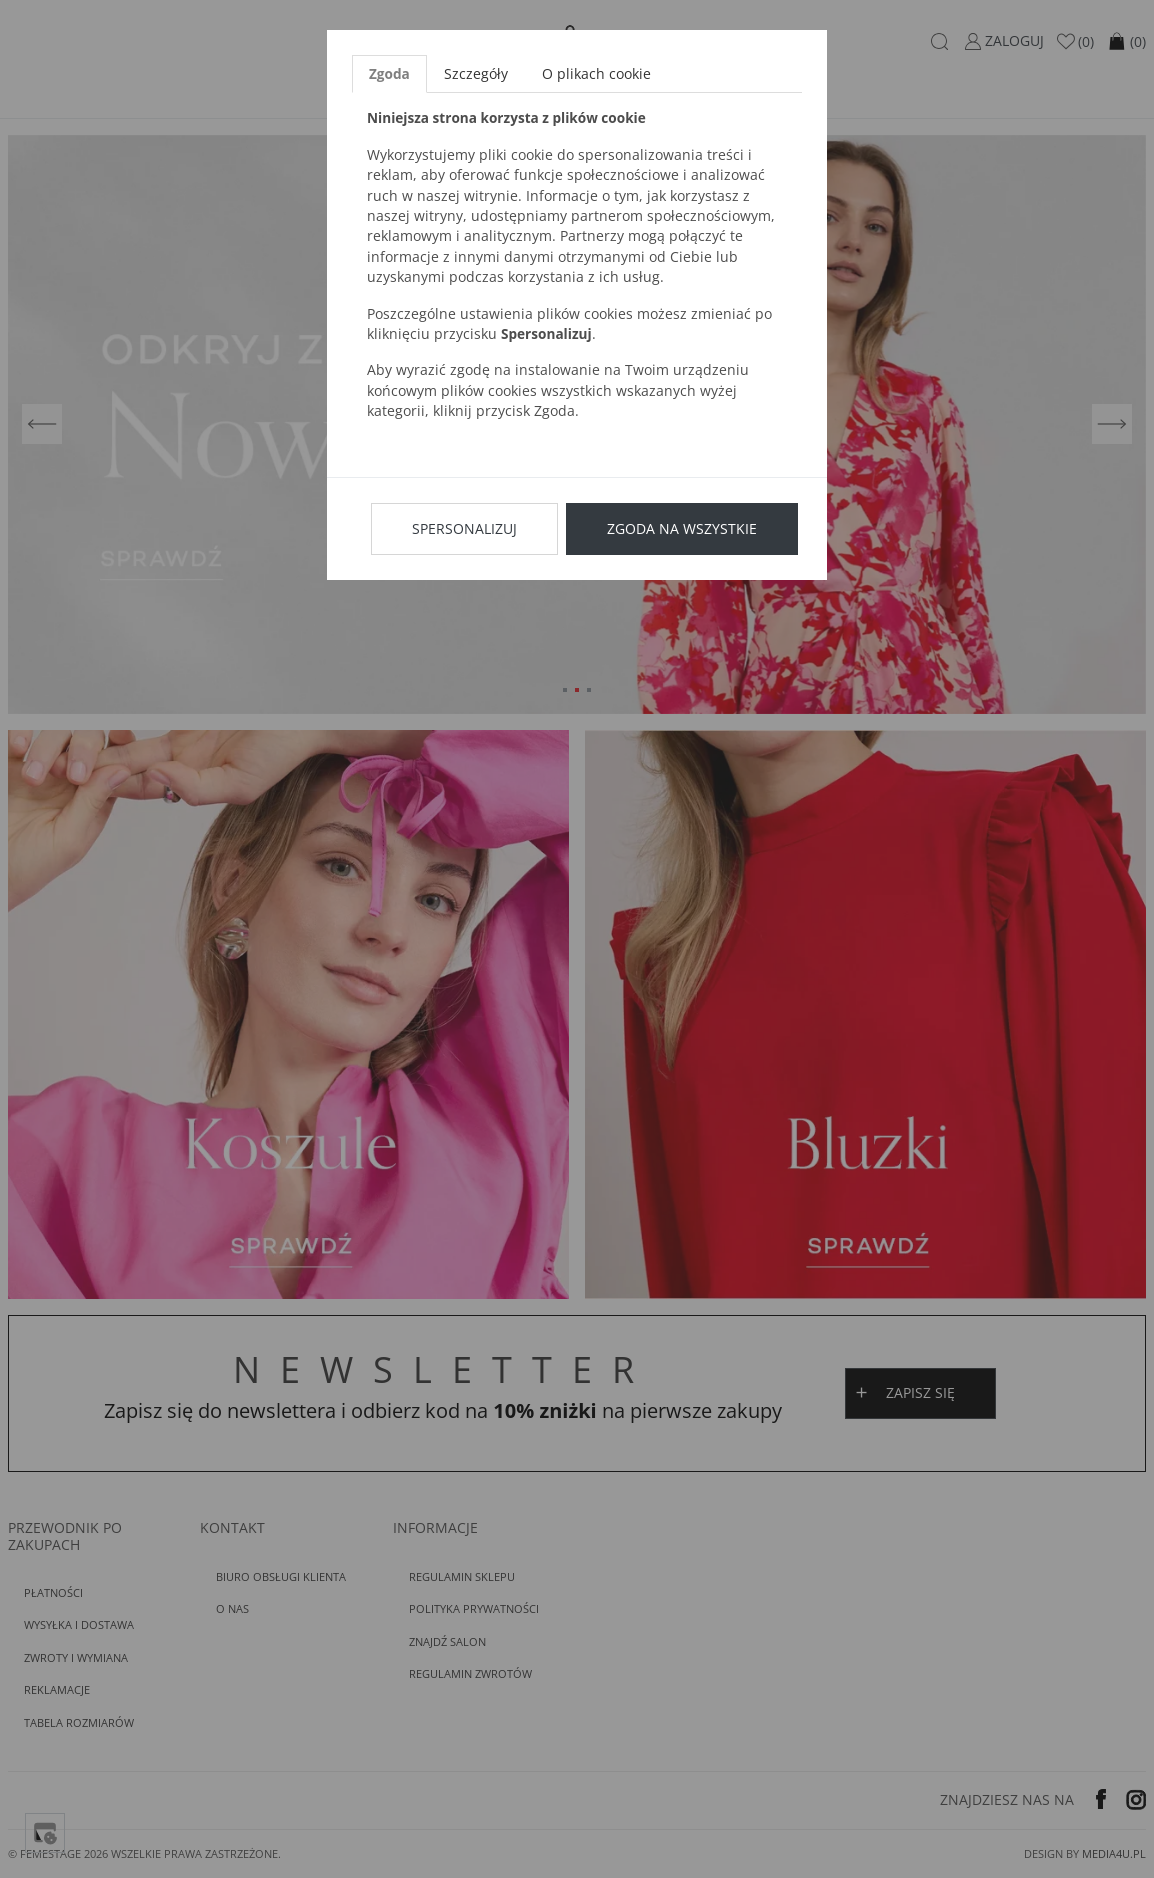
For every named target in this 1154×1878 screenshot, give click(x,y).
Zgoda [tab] (389, 73)
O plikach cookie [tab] (596, 73)
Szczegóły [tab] (476, 73)
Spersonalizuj (464, 528)
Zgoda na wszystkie (682, 528)
